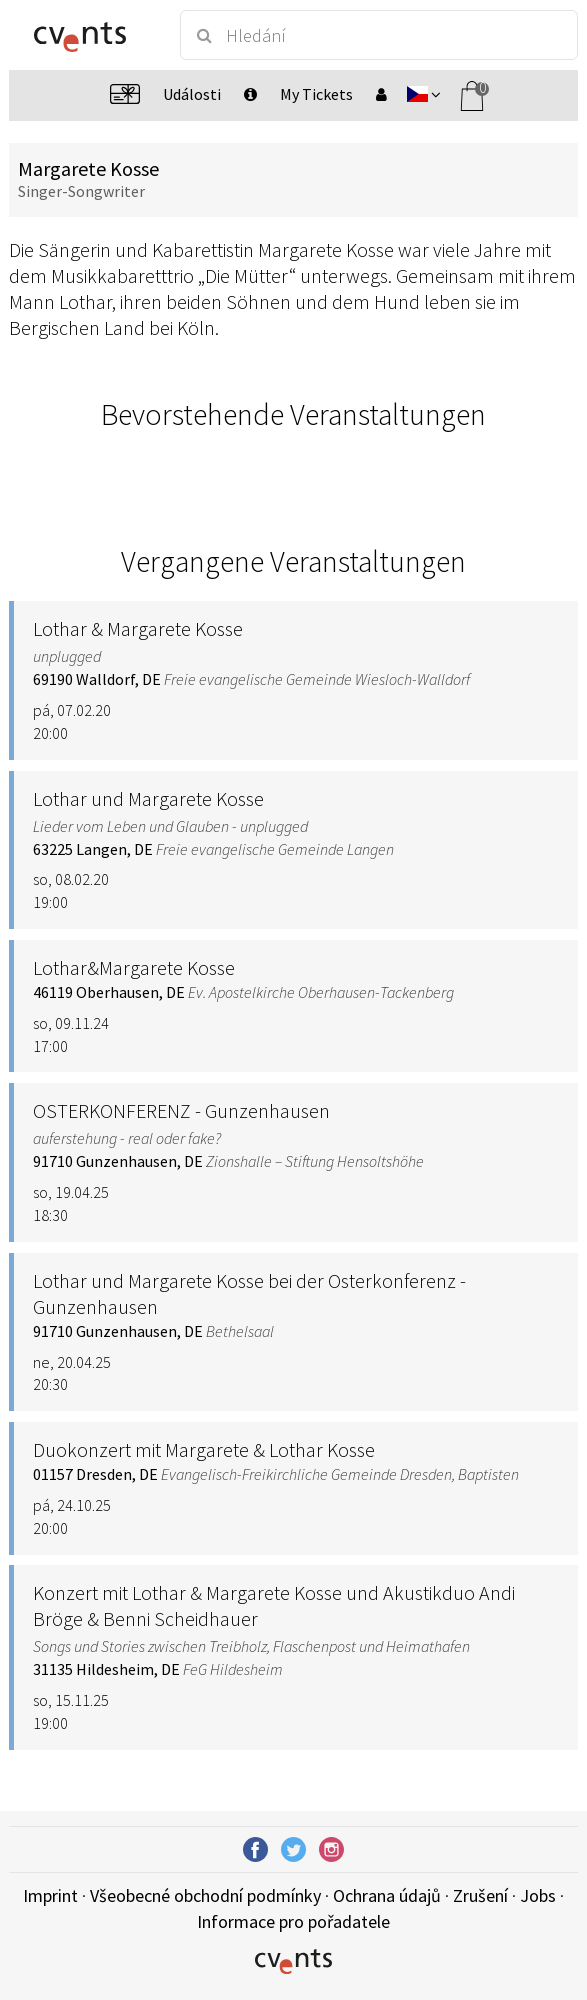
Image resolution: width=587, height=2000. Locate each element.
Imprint (50, 1895)
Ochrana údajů (387, 1895)
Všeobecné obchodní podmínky (205, 1895)
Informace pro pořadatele (293, 1921)
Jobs (538, 1895)
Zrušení (480, 1895)
